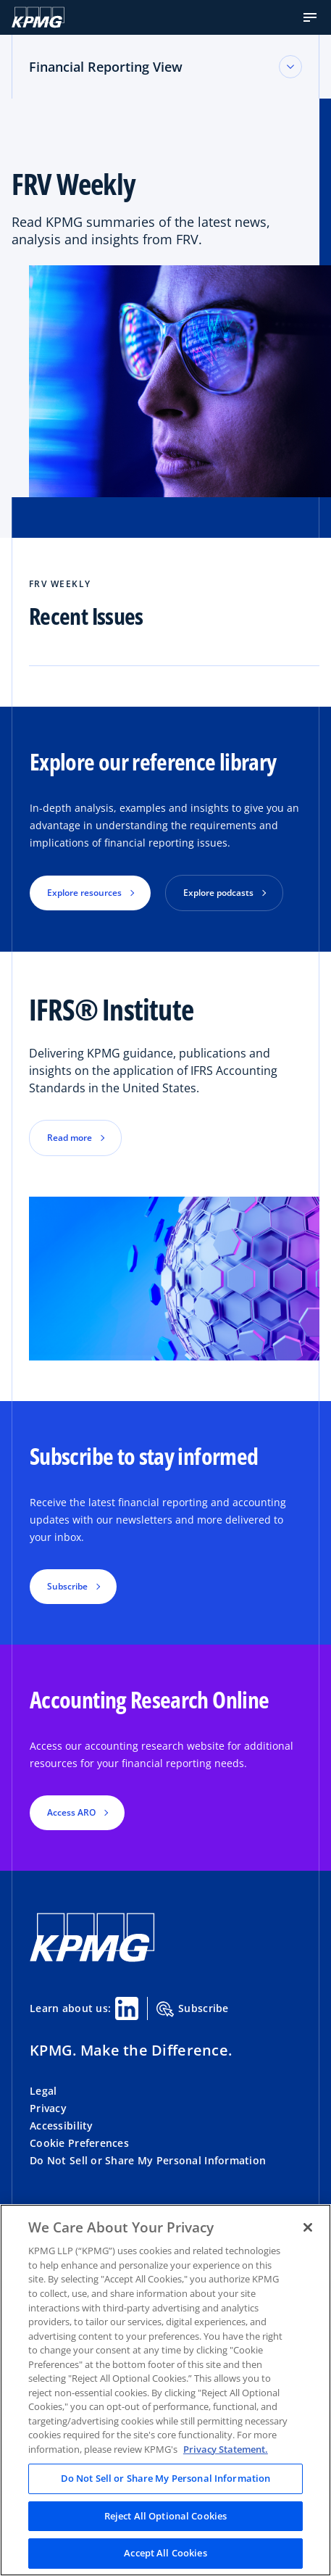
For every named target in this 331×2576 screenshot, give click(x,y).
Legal (43, 2091)
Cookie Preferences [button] (79, 2143)
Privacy (48, 2108)
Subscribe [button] (67, 1586)
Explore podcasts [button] (218, 892)
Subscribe (192, 2009)
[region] (165, 2390)
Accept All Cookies (165, 2552)
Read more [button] (69, 1137)
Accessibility (61, 2125)
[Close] (308, 2227)
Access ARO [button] (71, 1812)
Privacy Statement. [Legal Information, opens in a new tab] (225, 2449)
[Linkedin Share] (126, 2008)
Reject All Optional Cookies (165, 2515)
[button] (310, 17)
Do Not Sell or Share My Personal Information (148, 2160)
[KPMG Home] (38, 17)
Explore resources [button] (84, 892)
